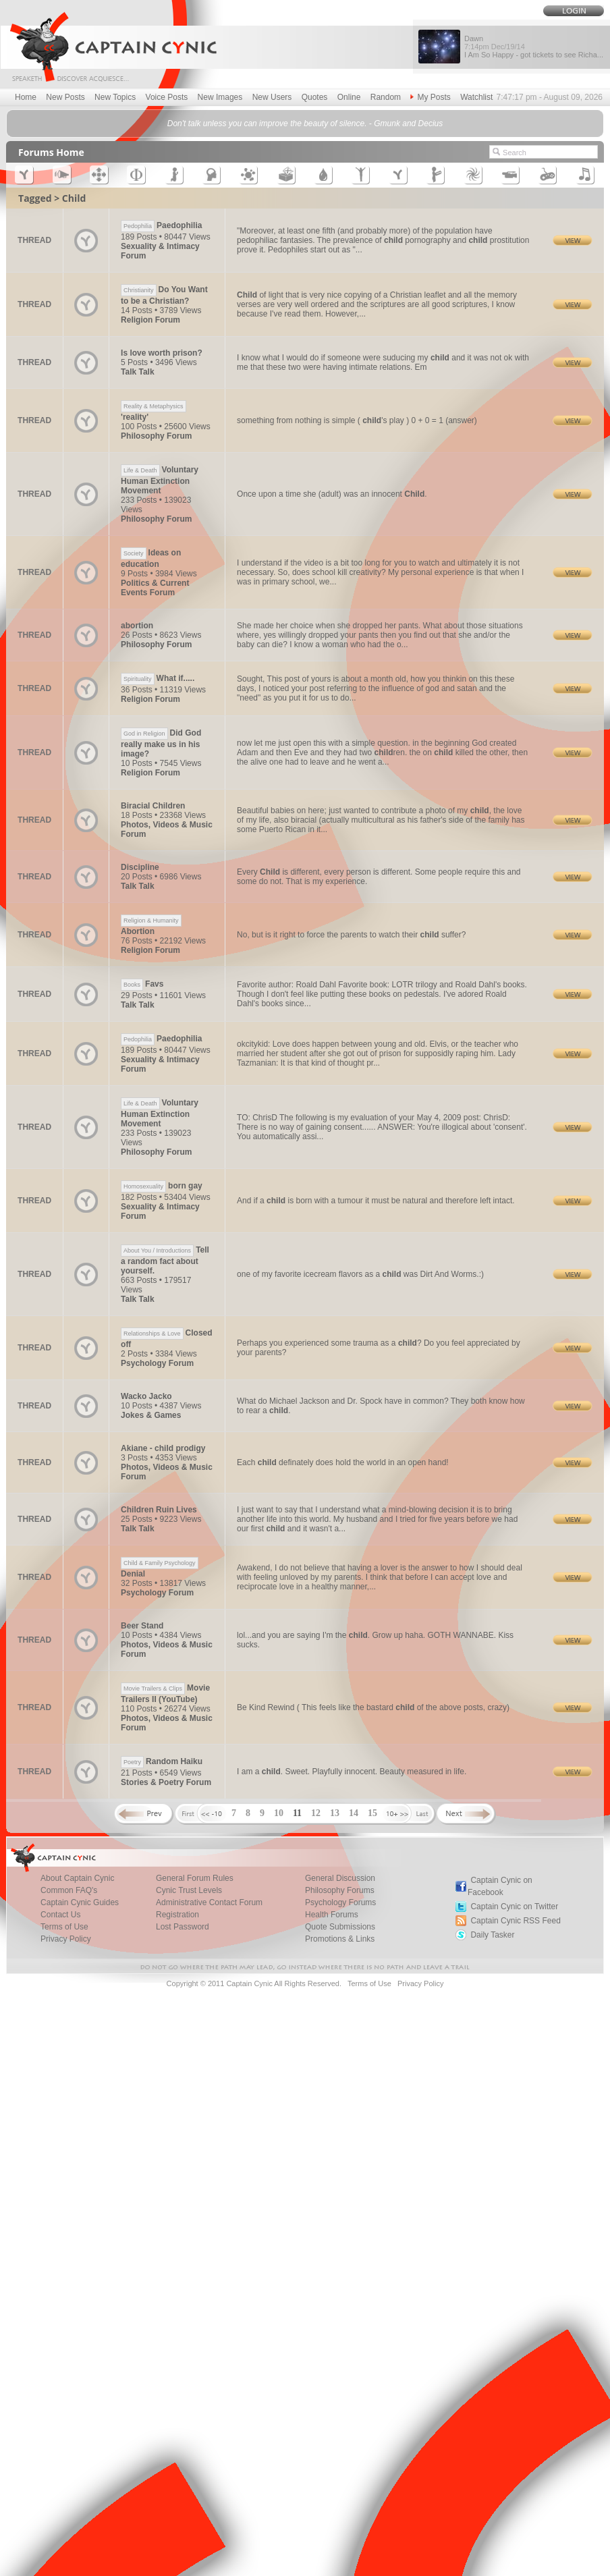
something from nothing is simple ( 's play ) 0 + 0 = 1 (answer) (357, 420)
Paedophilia (161, 225)
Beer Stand (142, 1625)
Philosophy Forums (340, 1890)
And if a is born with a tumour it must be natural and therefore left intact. (376, 1200)
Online (349, 97)
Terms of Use (64, 1926)
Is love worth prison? (161, 353)
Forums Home (51, 152)
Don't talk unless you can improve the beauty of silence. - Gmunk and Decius (305, 123)
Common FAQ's (68, 1890)
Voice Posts (167, 97)
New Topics (115, 97)
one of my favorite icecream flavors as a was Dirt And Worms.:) (360, 1274)
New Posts (65, 97)
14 (353, 1813)
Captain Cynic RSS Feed (515, 1920)
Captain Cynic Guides (79, 1902)
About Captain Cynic (77, 1878)
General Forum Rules (194, 1878)
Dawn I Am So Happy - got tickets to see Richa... (533, 46)
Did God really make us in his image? (161, 743)
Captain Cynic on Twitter (514, 1906)
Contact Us (60, 1914)
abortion (137, 625)
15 (372, 1813)
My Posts (430, 97)
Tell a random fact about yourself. (165, 1260)
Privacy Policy (65, 1939)
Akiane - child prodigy (163, 1448)
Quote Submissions (340, 1926)
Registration (177, 1914)
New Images (220, 97)
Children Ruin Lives (159, 1509)
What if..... (157, 678)
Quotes (315, 97)
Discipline (140, 867)
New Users (272, 97)
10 (278, 1813)
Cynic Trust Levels (189, 1890)
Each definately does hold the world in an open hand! (343, 1462)
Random (385, 97)
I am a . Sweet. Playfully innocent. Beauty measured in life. (351, 1771)
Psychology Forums (340, 1902)
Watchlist (476, 97)
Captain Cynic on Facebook (500, 1886)
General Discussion (340, 1878)
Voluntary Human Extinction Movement (159, 480)
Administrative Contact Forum (209, 1902)
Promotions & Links (340, 1939)
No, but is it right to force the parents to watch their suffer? (351, 934)
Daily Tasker (492, 1935)
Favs (142, 984)
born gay (161, 1185)
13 (334, 1813)
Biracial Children (153, 806)
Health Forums (331, 1914)
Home (25, 97)
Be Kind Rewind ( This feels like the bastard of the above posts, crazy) (373, 1707)
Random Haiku (161, 1761)
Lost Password (182, 1926)
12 (315, 1813)
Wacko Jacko (146, 1396)
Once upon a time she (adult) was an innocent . (332, 494)
